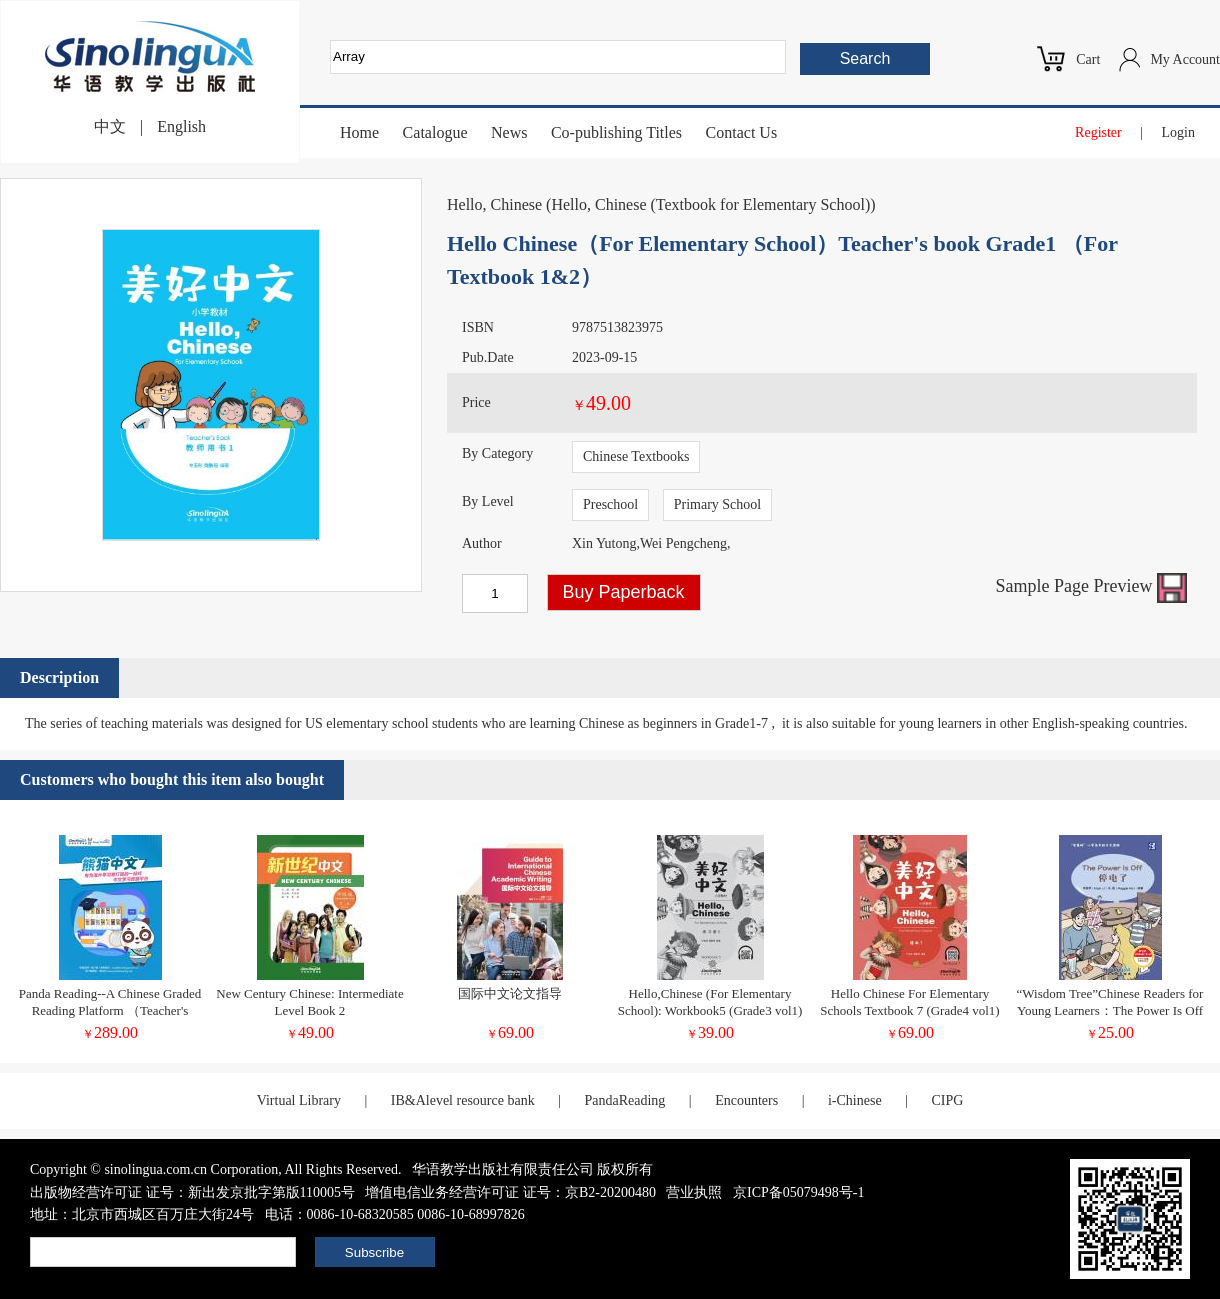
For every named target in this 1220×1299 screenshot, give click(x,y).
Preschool (610, 504)
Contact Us (742, 132)
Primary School (718, 504)
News (509, 132)
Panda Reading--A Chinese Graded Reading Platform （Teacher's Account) (110, 1010)
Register (1098, 132)
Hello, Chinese (494, 204)
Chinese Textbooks (636, 456)
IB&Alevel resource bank (463, 1100)
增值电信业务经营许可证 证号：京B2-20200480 (510, 1192)
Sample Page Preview (1091, 586)
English (181, 126)
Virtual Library (299, 1100)
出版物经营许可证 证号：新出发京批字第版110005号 (192, 1192)
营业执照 (694, 1192)
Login (1178, 132)
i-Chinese (855, 1100)
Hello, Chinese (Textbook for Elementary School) (710, 204)
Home (359, 132)
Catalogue (435, 132)
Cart (1088, 59)
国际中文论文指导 (510, 993)
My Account (1185, 59)
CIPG (947, 1100)
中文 (110, 126)
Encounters (746, 1100)
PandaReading (624, 1100)
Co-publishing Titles (616, 132)
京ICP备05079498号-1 (798, 1192)
